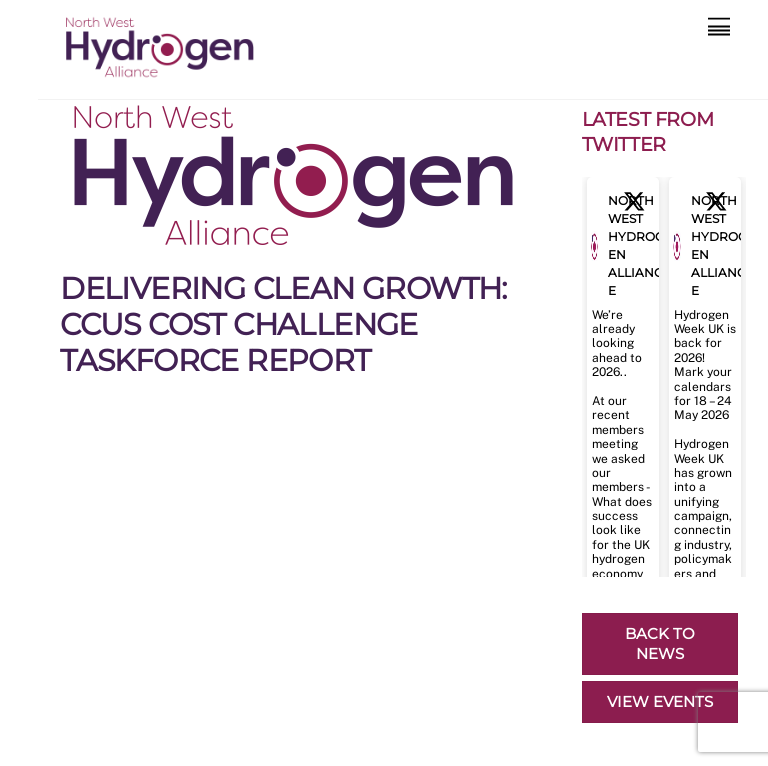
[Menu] (719, 27)
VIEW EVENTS (660, 701)
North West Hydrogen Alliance (636, 245)
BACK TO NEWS (660, 644)
